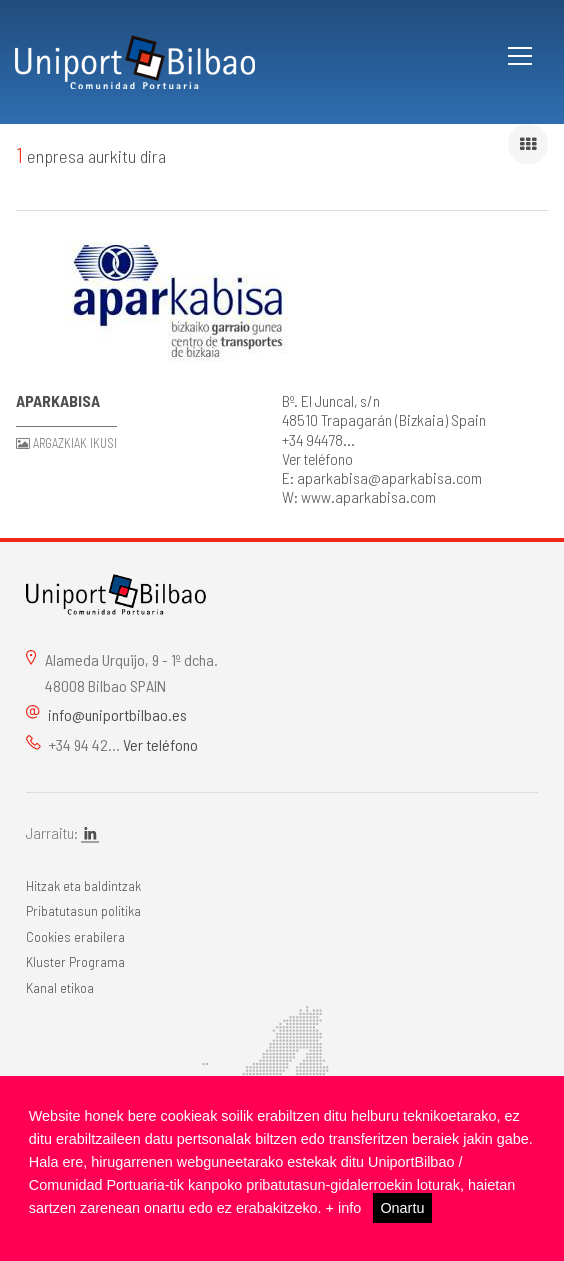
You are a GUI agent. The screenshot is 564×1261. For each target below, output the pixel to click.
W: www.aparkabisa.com (359, 496)
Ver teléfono (317, 458)
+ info (344, 1208)
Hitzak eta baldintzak (83, 885)
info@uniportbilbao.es (117, 714)
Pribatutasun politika (83, 910)
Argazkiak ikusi (75, 443)
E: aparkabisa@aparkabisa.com (382, 477)
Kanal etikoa (60, 987)
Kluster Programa (75, 961)
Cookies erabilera (75, 936)
